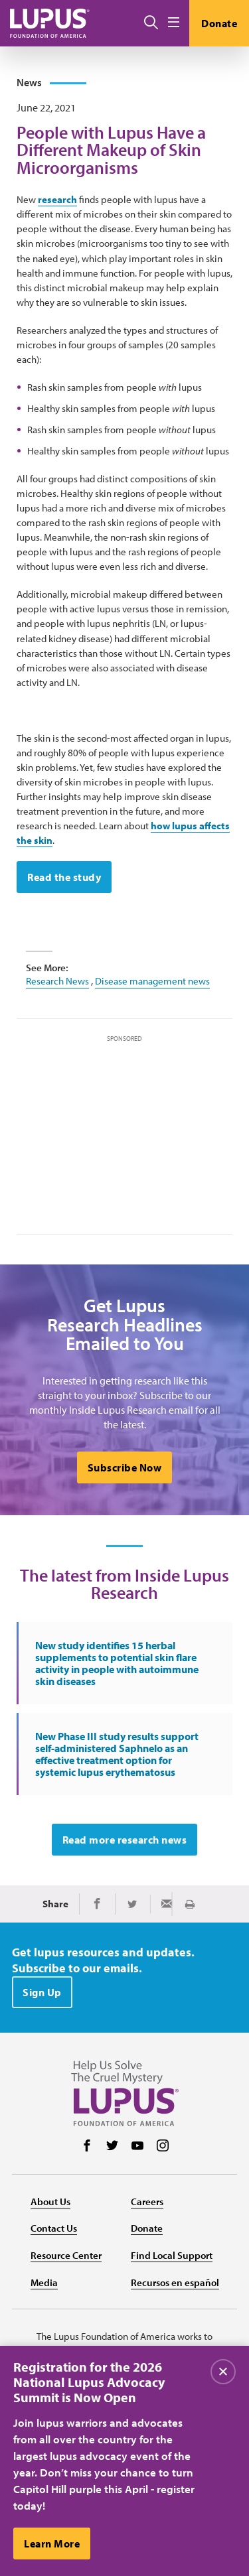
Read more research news (124, 1839)
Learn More (52, 2547)
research (57, 199)
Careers (147, 2201)
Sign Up (42, 1992)
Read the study (64, 877)
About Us (50, 2201)
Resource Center (66, 2255)
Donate (219, 23)
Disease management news (152, 981)
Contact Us (54, 2228)
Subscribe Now (125, 1467)
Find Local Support (171, 2255)
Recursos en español (175, 2282)
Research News (57, 981)
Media (44, 2282)
